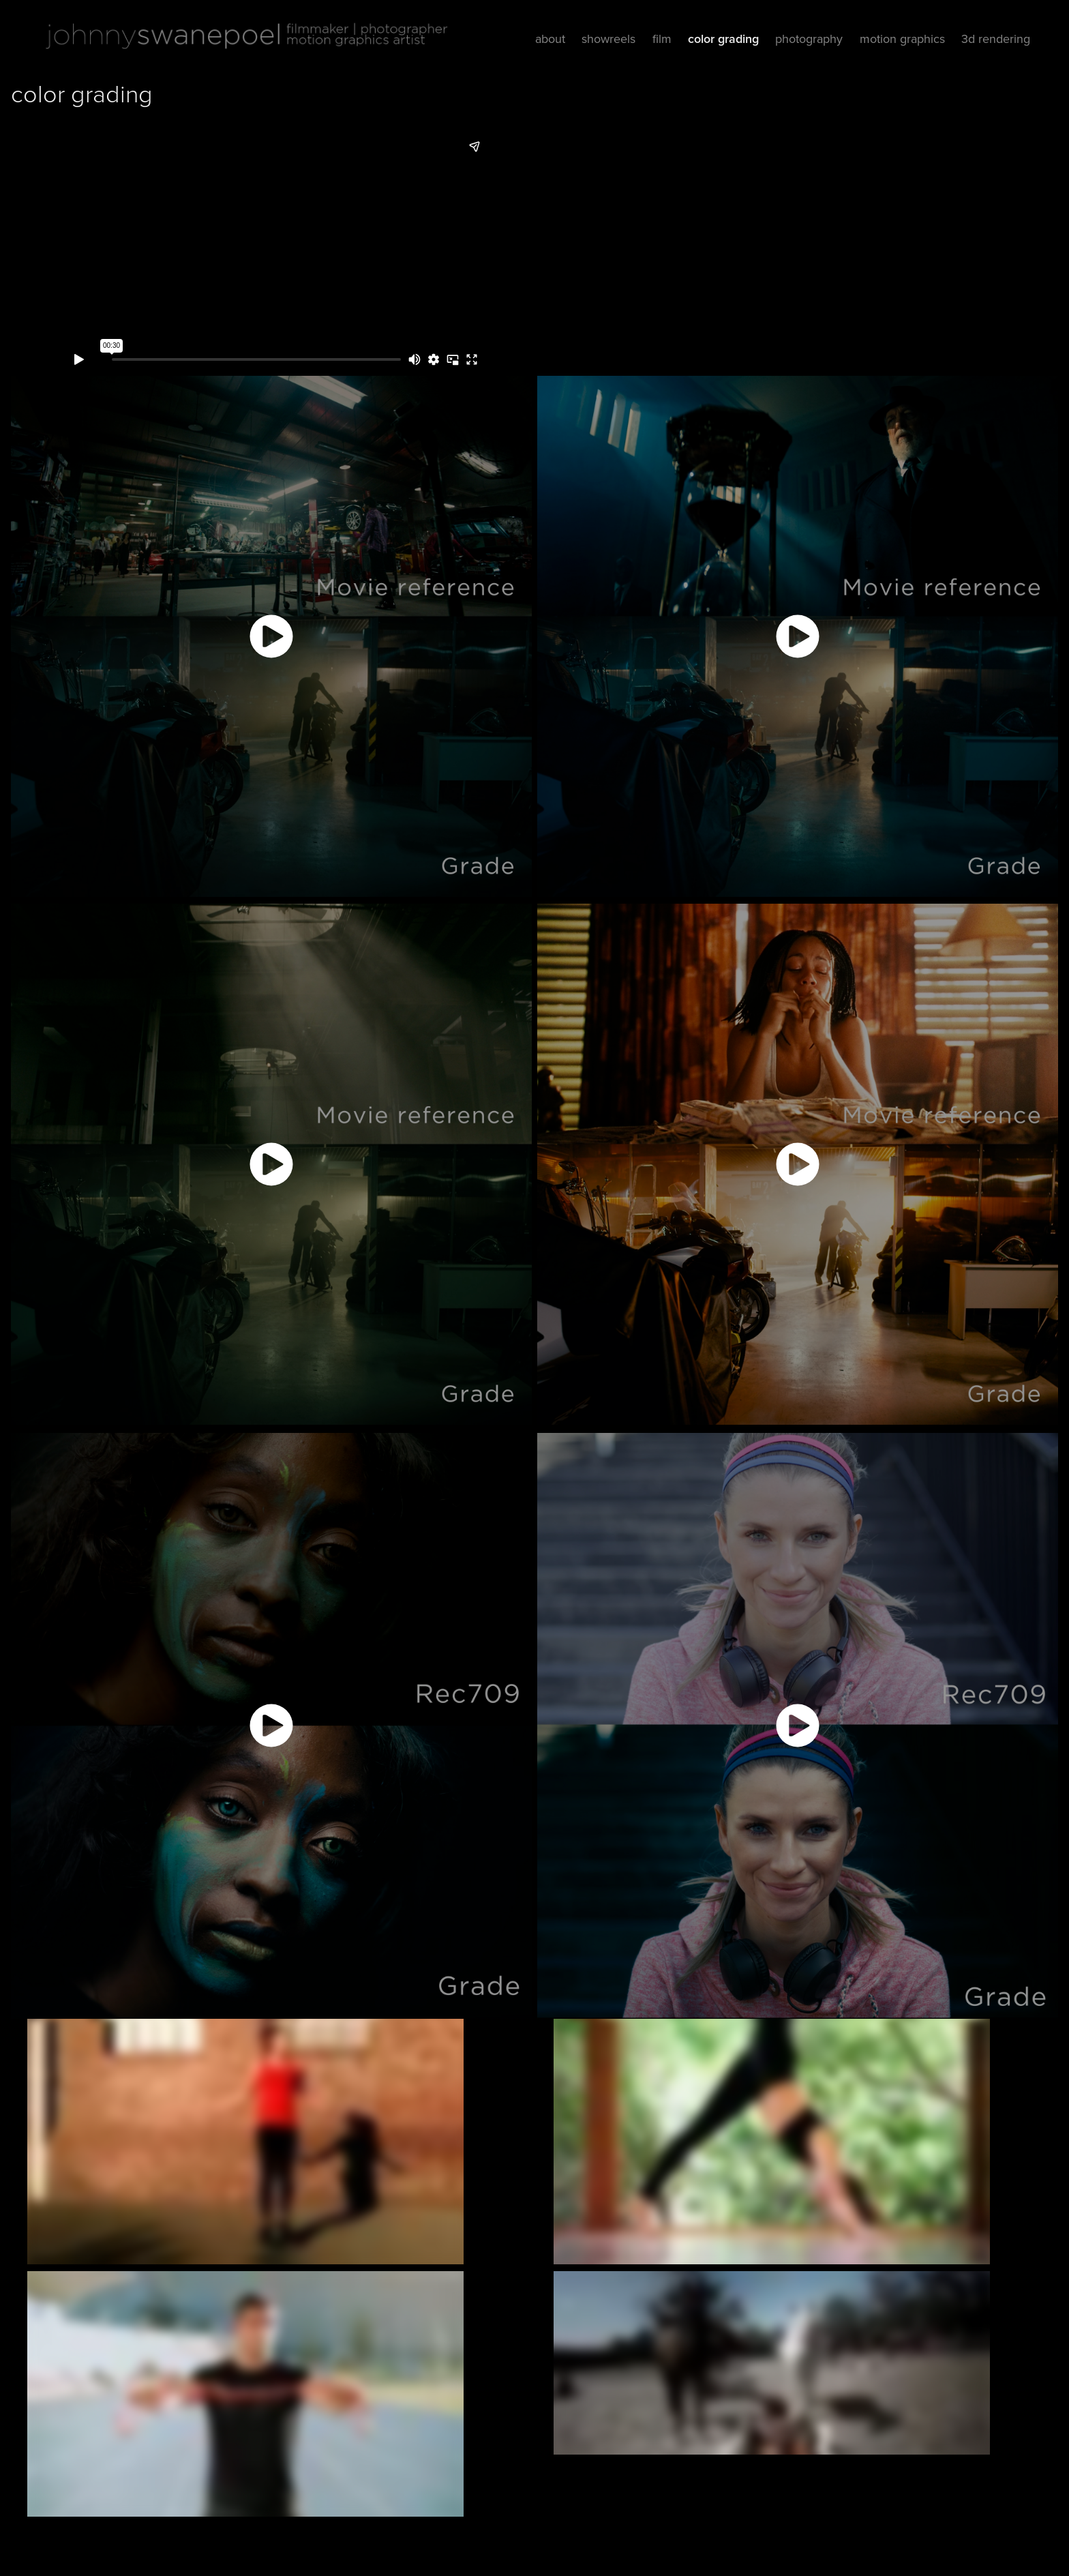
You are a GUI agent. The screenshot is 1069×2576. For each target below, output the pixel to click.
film (662, 38)
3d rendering (995, 38)
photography (809, 38)
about (550, 38)
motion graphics (902, 38)
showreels (608, 38)
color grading (723, 38)
